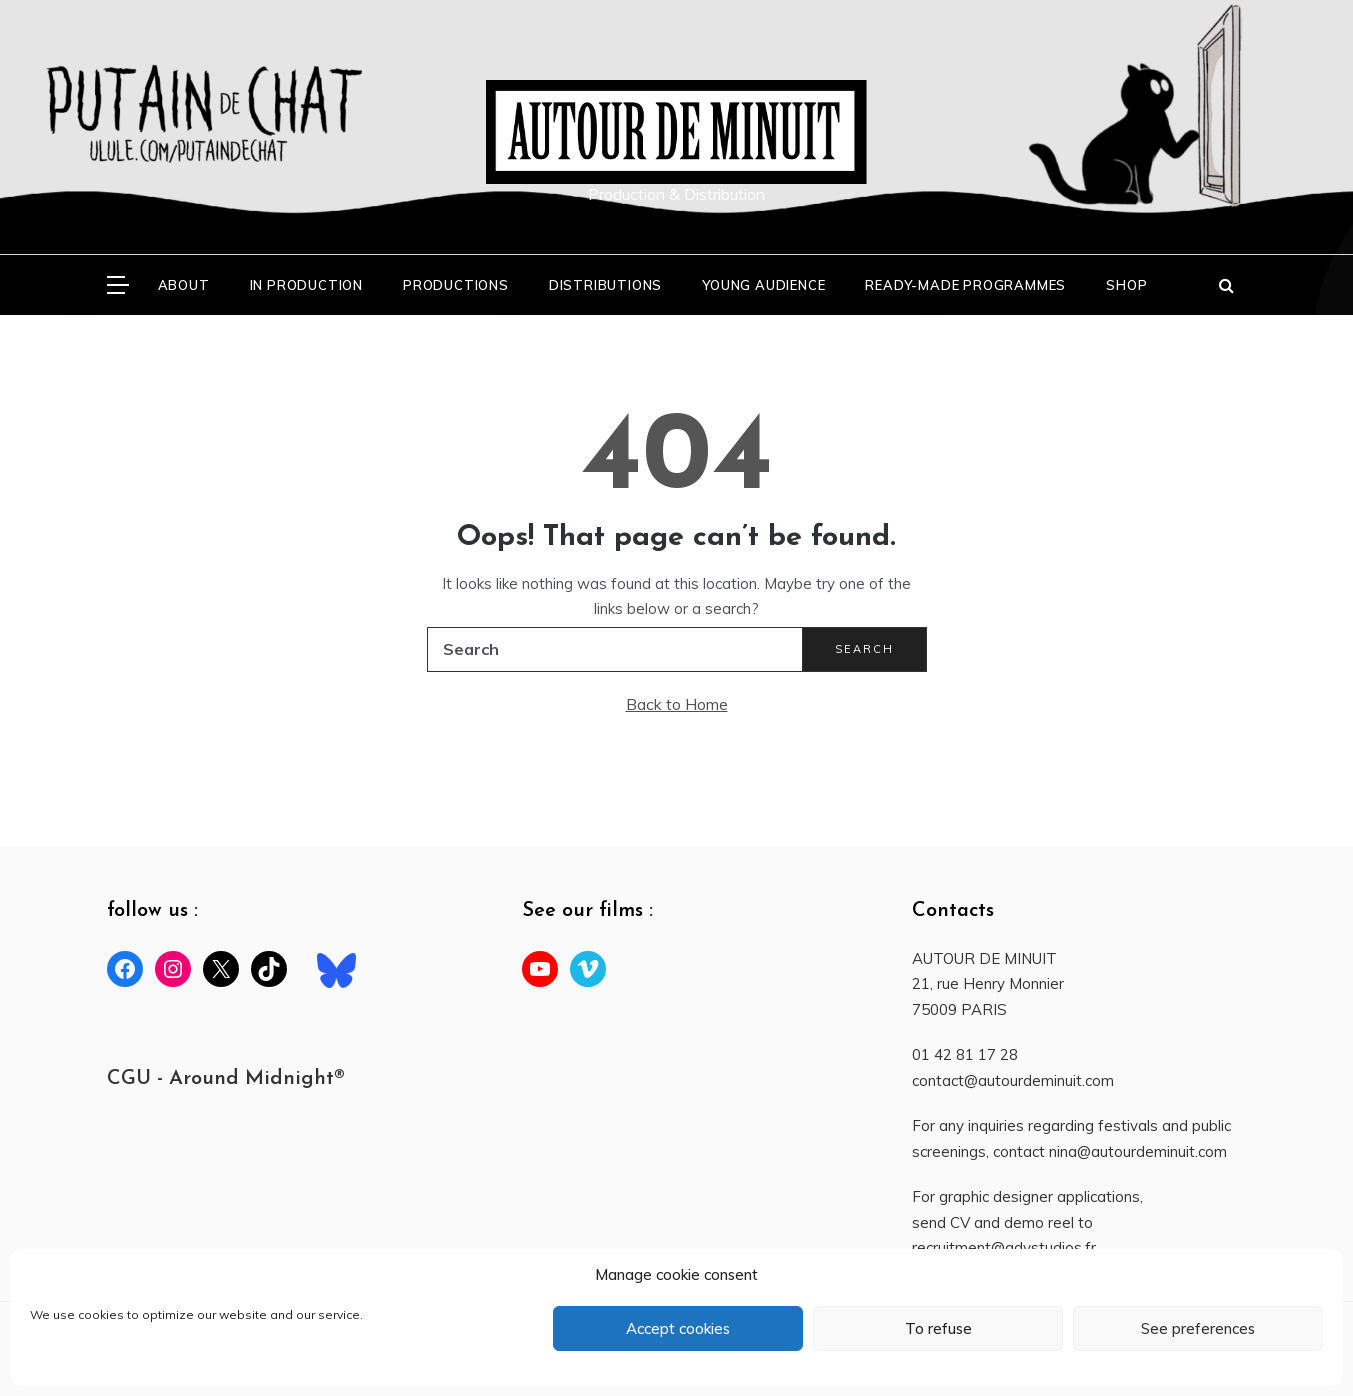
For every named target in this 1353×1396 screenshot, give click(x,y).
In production (306, 285)
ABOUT (184, 285)
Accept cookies (678, 1328)
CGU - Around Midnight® (226, 1079)
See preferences (1198, 1328)
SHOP (1126, 285)
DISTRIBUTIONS (605, 285)
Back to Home (677, 704)
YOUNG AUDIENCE (763, 285)
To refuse (938, 1328)
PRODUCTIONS (456, 285)
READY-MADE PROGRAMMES (965, 285)
